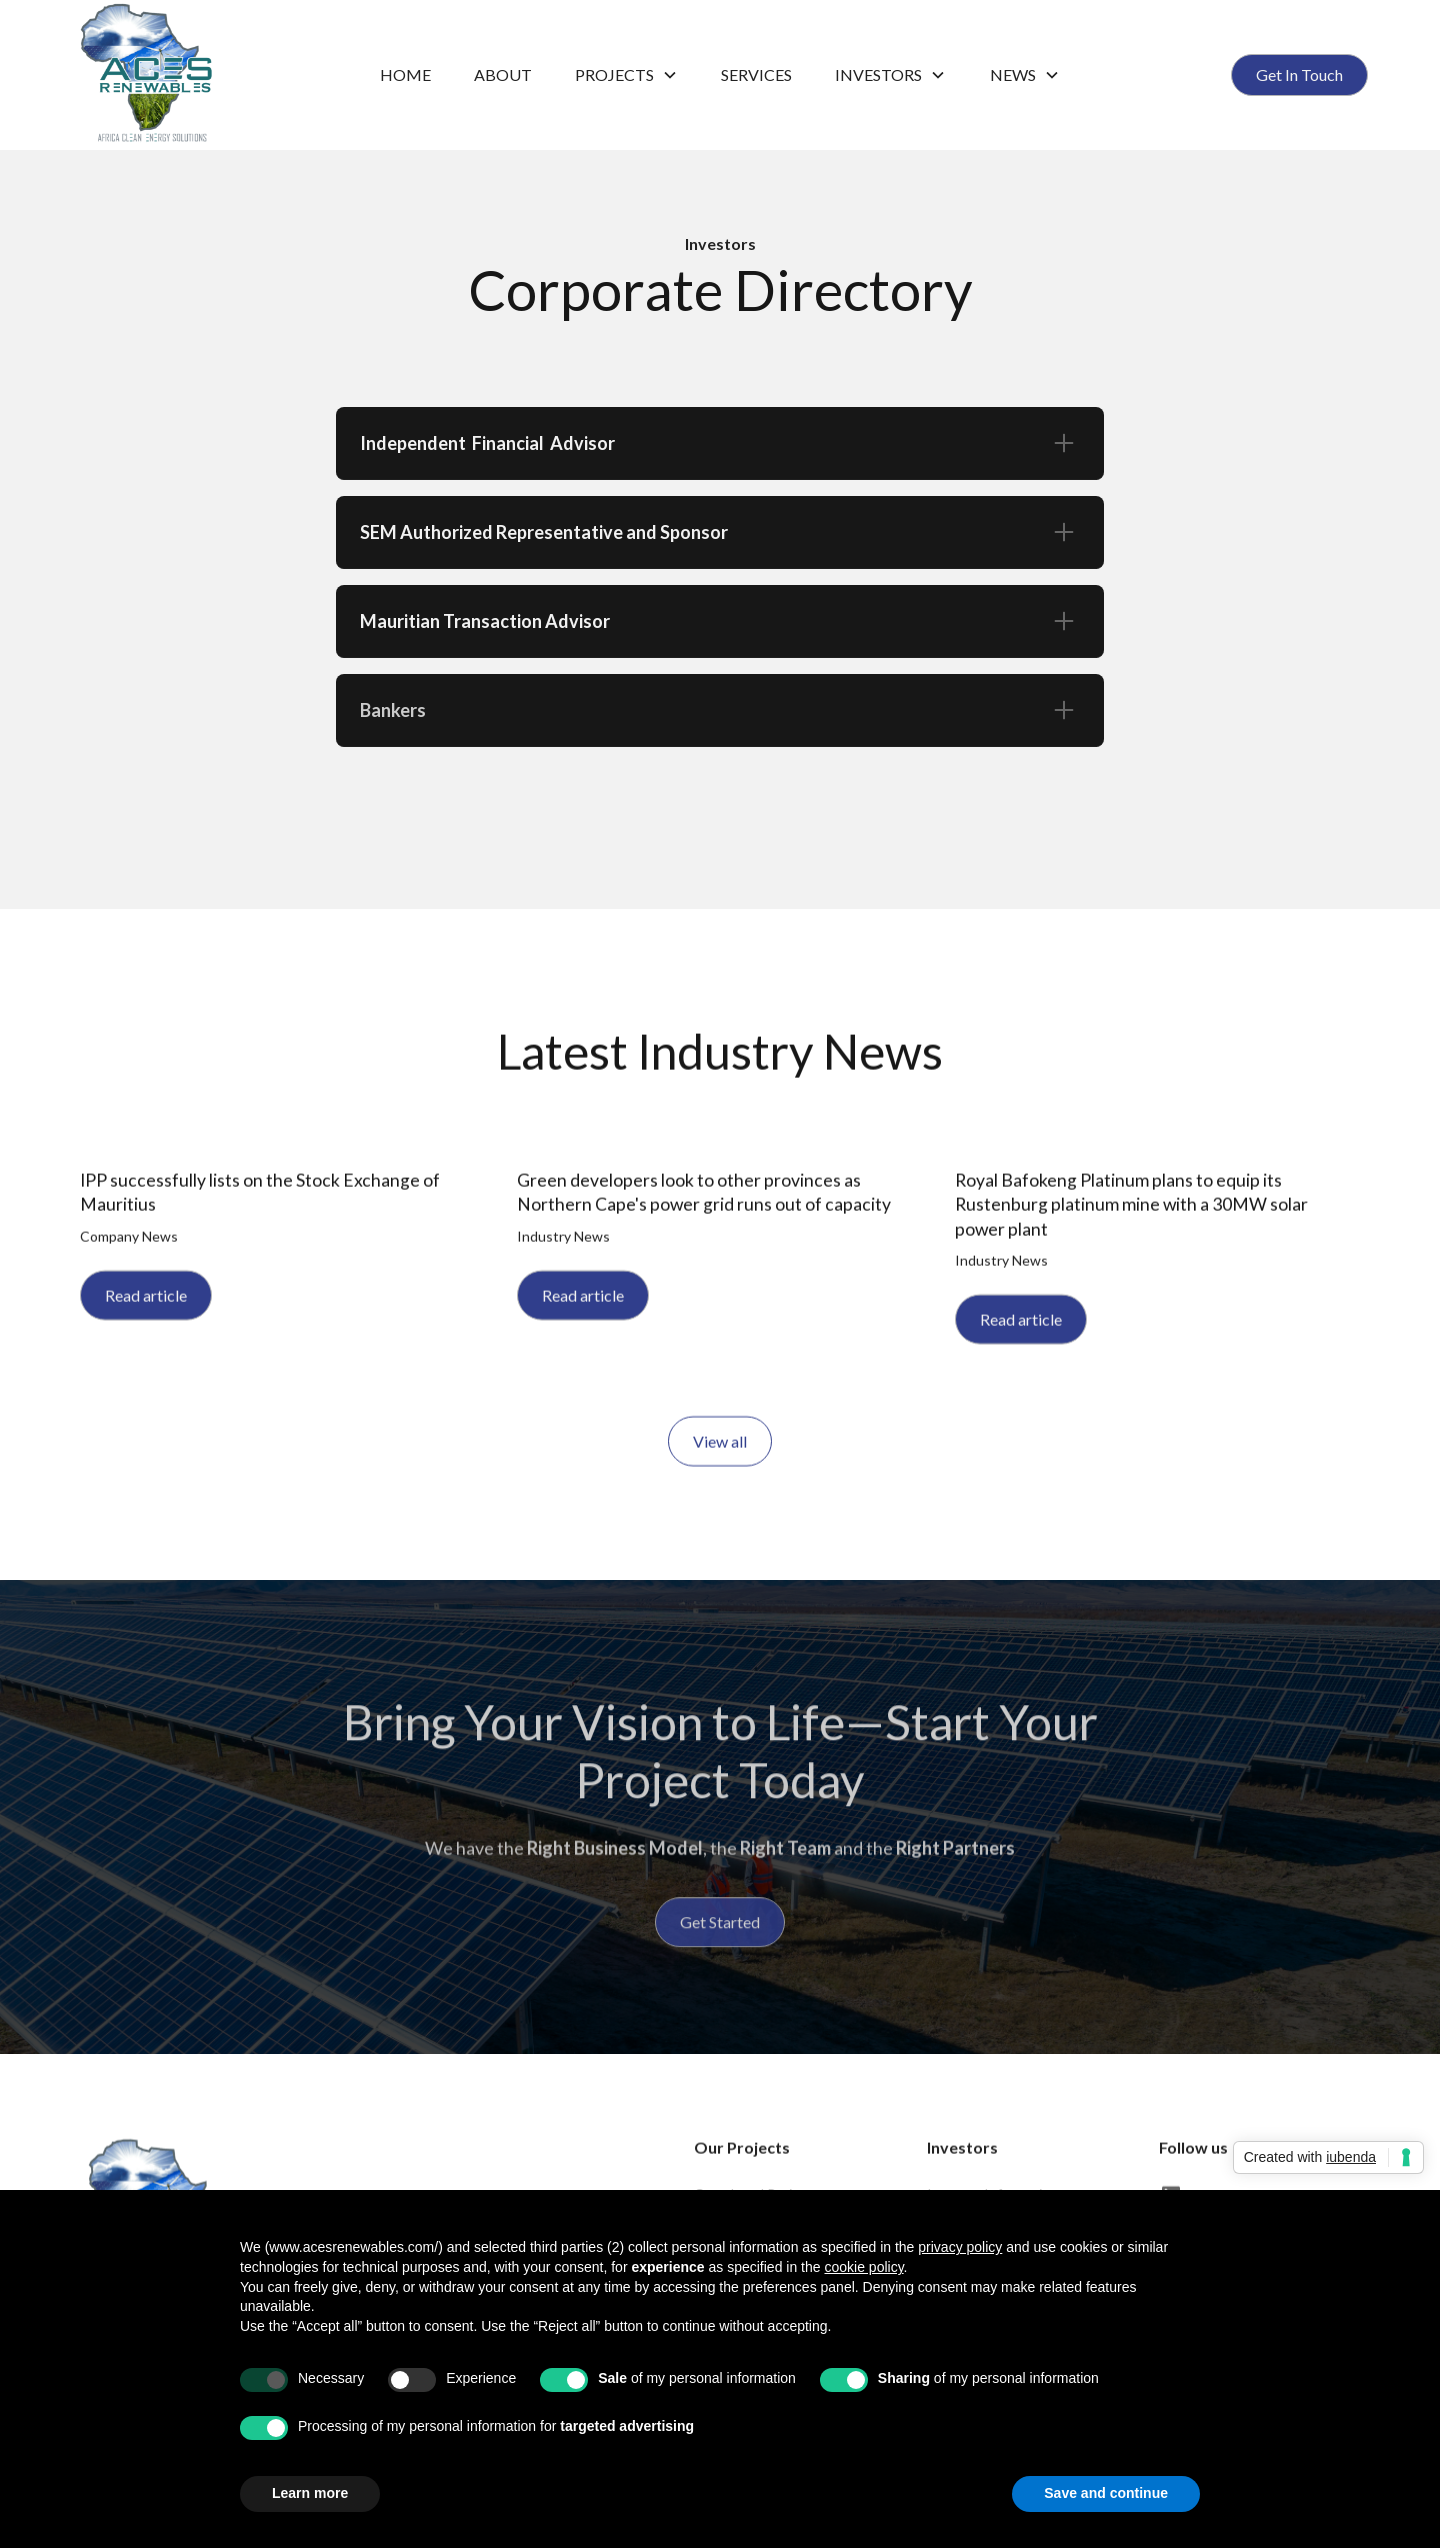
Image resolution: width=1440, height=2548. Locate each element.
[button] (626, 75)
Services (756, 74)
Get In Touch (1299, 74)
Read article (146, 1302)
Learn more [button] (310, 2493)
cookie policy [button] (863, 2267)
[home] (207, 75)
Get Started (720, 1936)
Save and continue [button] (1106, 2493)
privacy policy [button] (960, 2247)
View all (720, 1448)
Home (405, 74)
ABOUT (503, 74)
